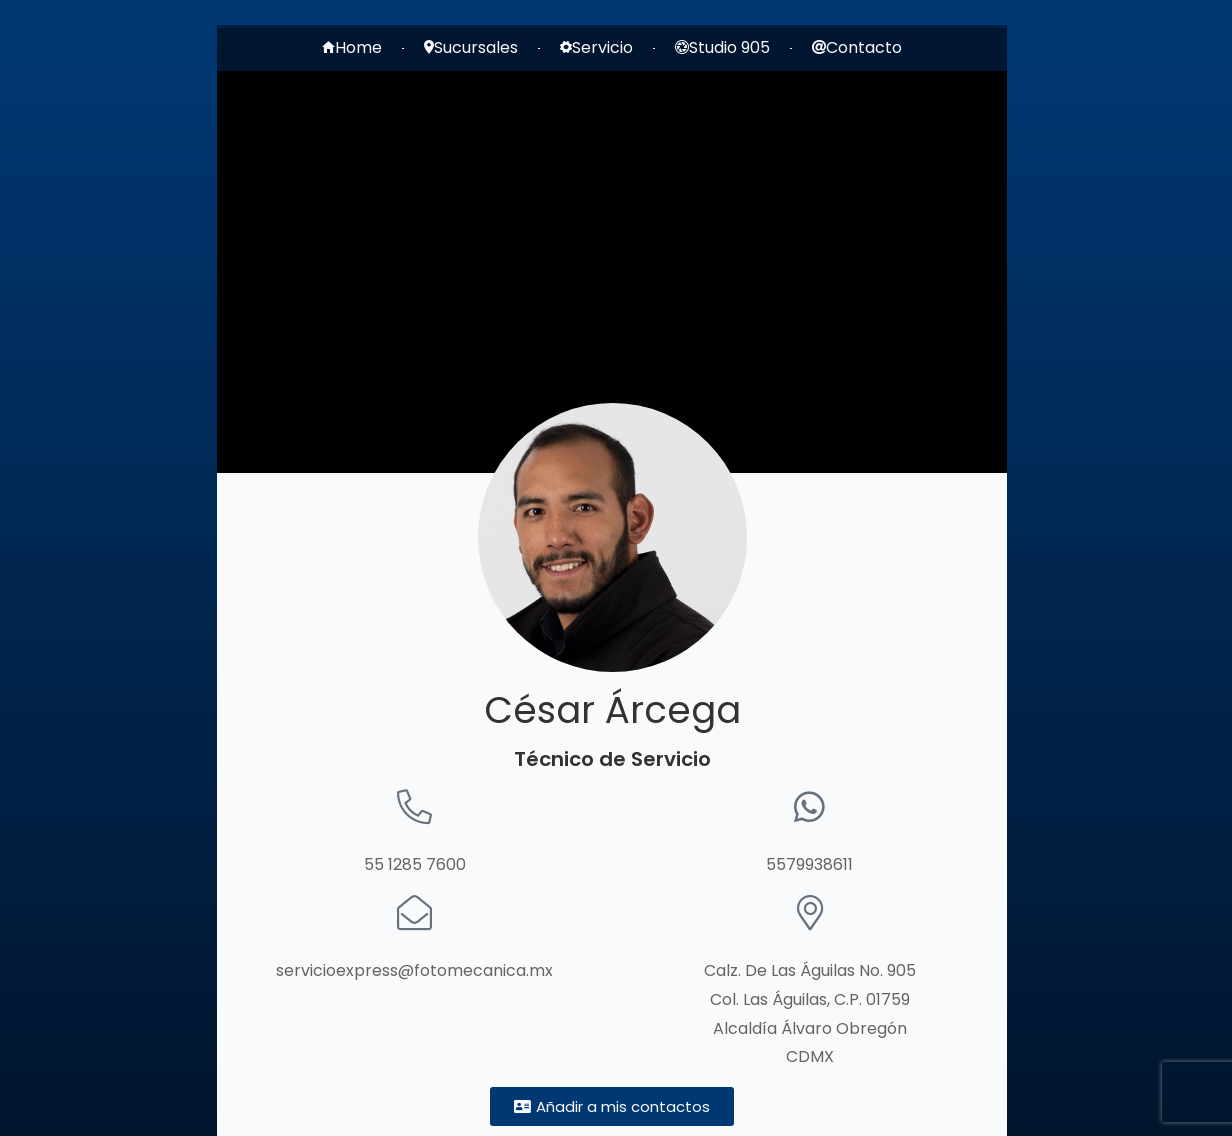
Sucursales (471, 47)
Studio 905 (722, 47)
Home (352, 47)
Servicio (596, 47)
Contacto (857, 47)
